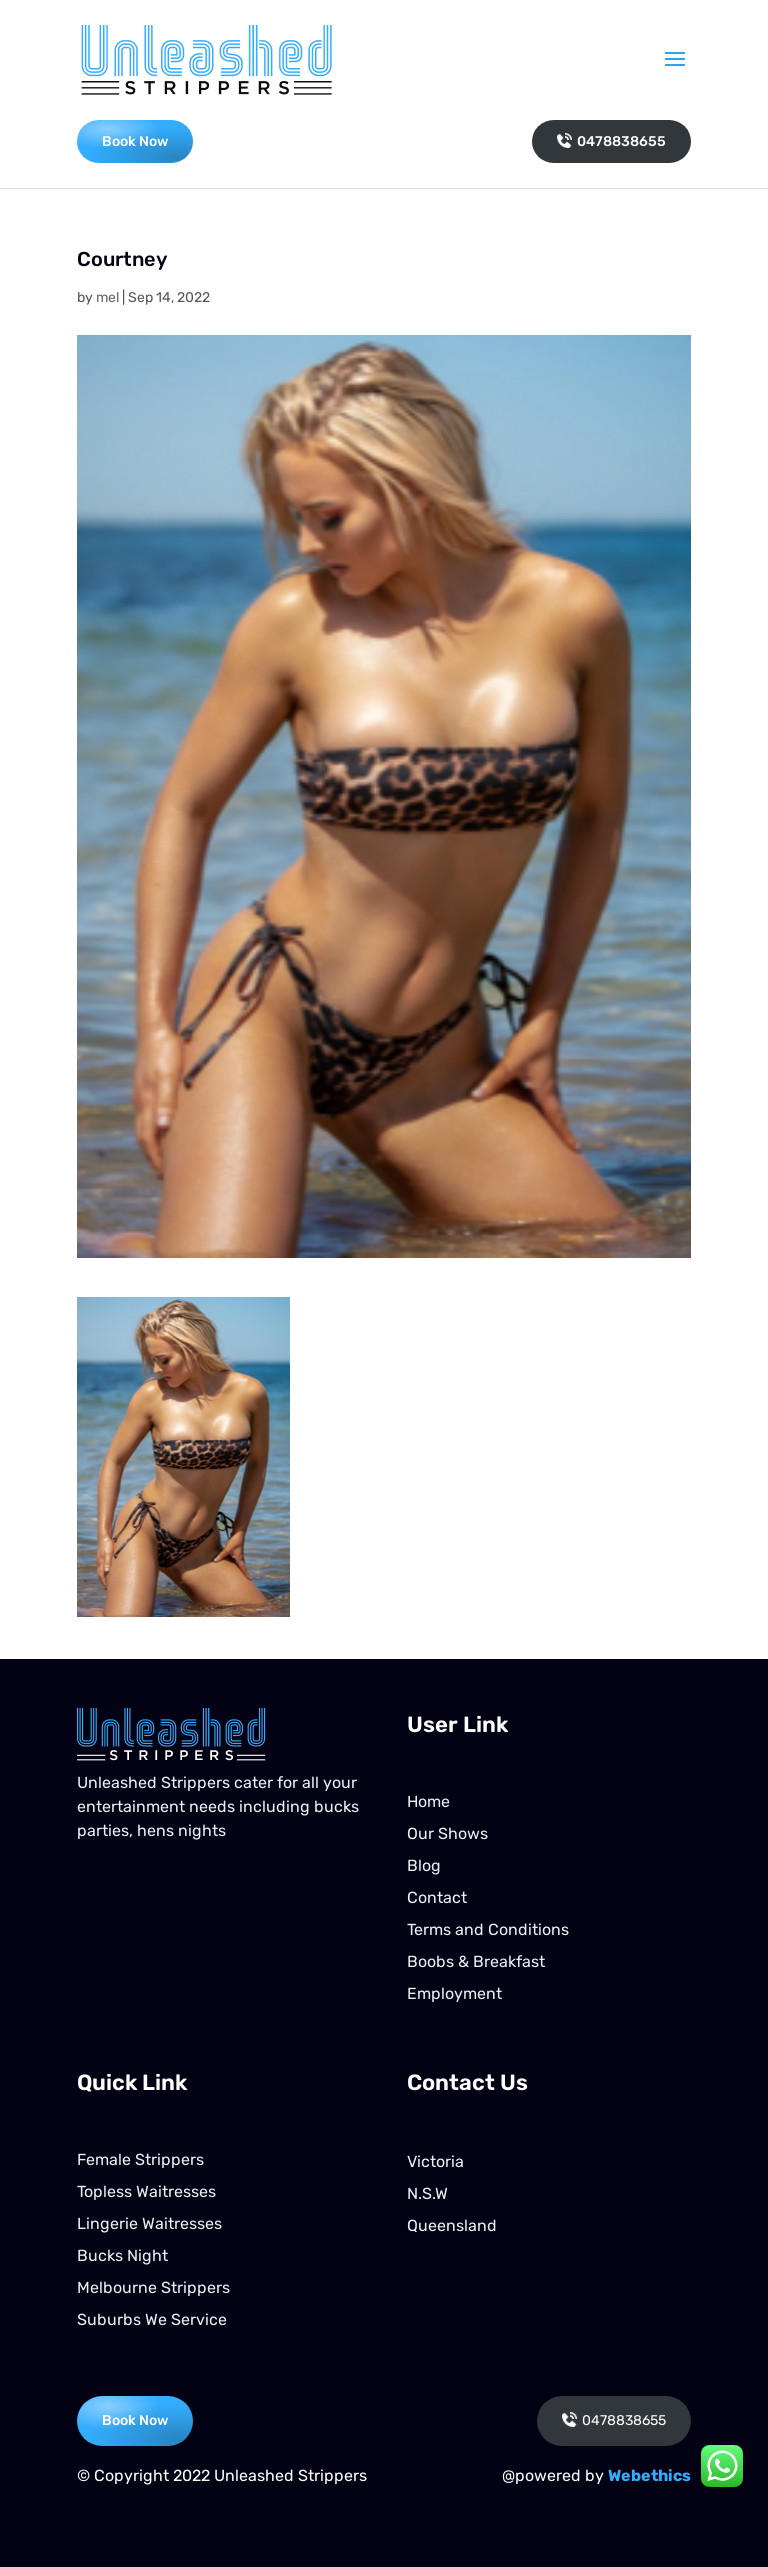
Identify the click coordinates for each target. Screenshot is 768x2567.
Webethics (649, 2475)
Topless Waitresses (146, 2191)
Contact (437, 1897)
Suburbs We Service (152, 2319)
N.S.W (427, 2193)
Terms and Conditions (488, 1929)
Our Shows (447, 1833)
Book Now (135, 141)
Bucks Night (122, 2255)
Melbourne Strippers (153, 2287)
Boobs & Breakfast (476, 1961)
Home (428, 1801)
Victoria (435, 2161)
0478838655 (611, 141)
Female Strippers (140, 2159)
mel (107, 297)
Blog (424, 1865)
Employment (454, 1993)
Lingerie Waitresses (149, 2223)
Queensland (452, 2225)
